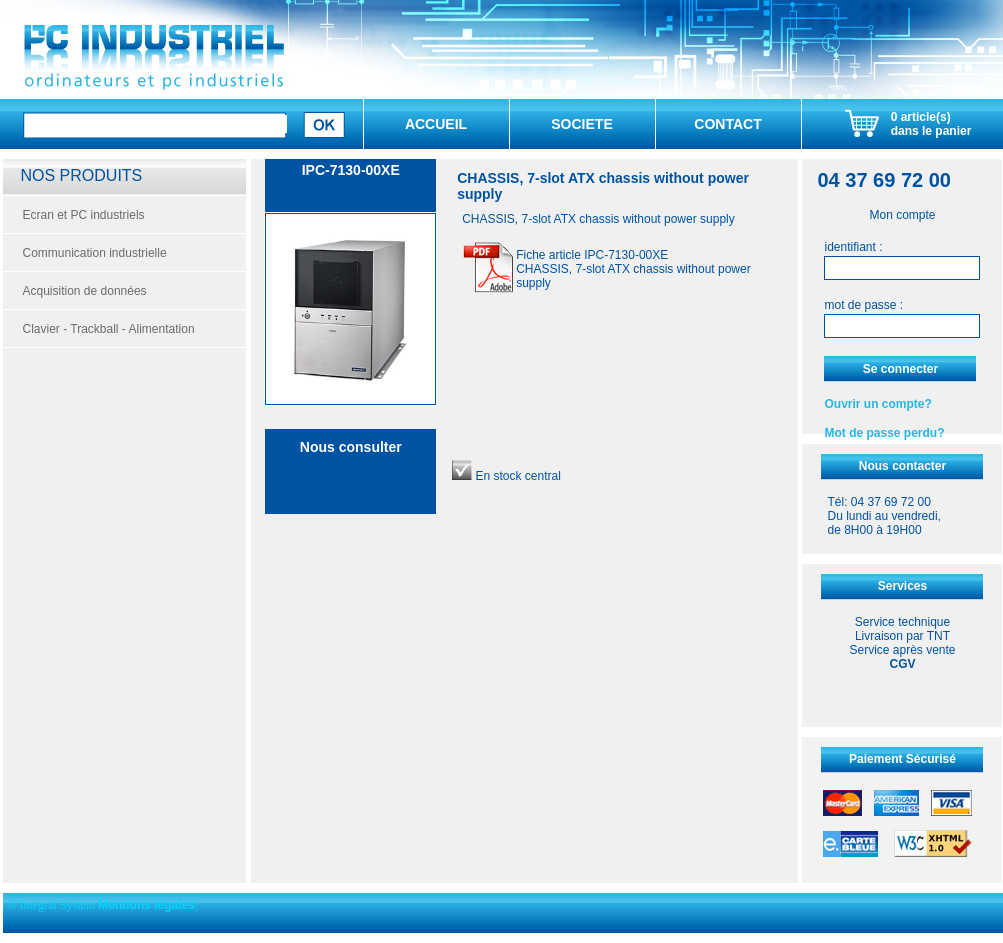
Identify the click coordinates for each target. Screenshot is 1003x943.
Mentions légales (146, 905)
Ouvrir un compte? (877, 404)
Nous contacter (902, 466)
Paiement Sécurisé (902, 759)
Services (902, 586)
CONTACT (727, 124)
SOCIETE (581, 124)
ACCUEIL (436, 124)
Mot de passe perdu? (884, 433)
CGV (902, 664)
